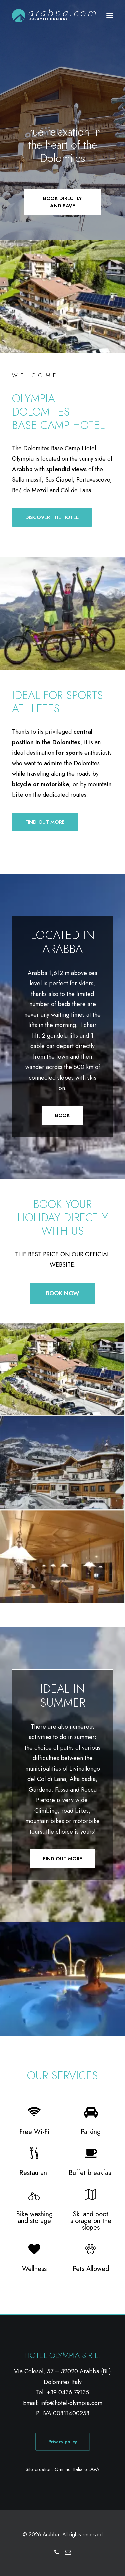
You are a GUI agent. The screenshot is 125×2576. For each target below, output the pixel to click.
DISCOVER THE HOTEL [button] (52, 517)
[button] (109, 15)
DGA (94, 2469)
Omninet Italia (69, 2469)
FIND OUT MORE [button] (44, 822)
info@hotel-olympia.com (71, 2403)
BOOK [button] (62, 1115)
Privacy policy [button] (62, 2441)
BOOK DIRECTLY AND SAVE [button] (63, 202)
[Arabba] (54, 15)
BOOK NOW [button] (62, 1293)
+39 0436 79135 (68, 2392)
